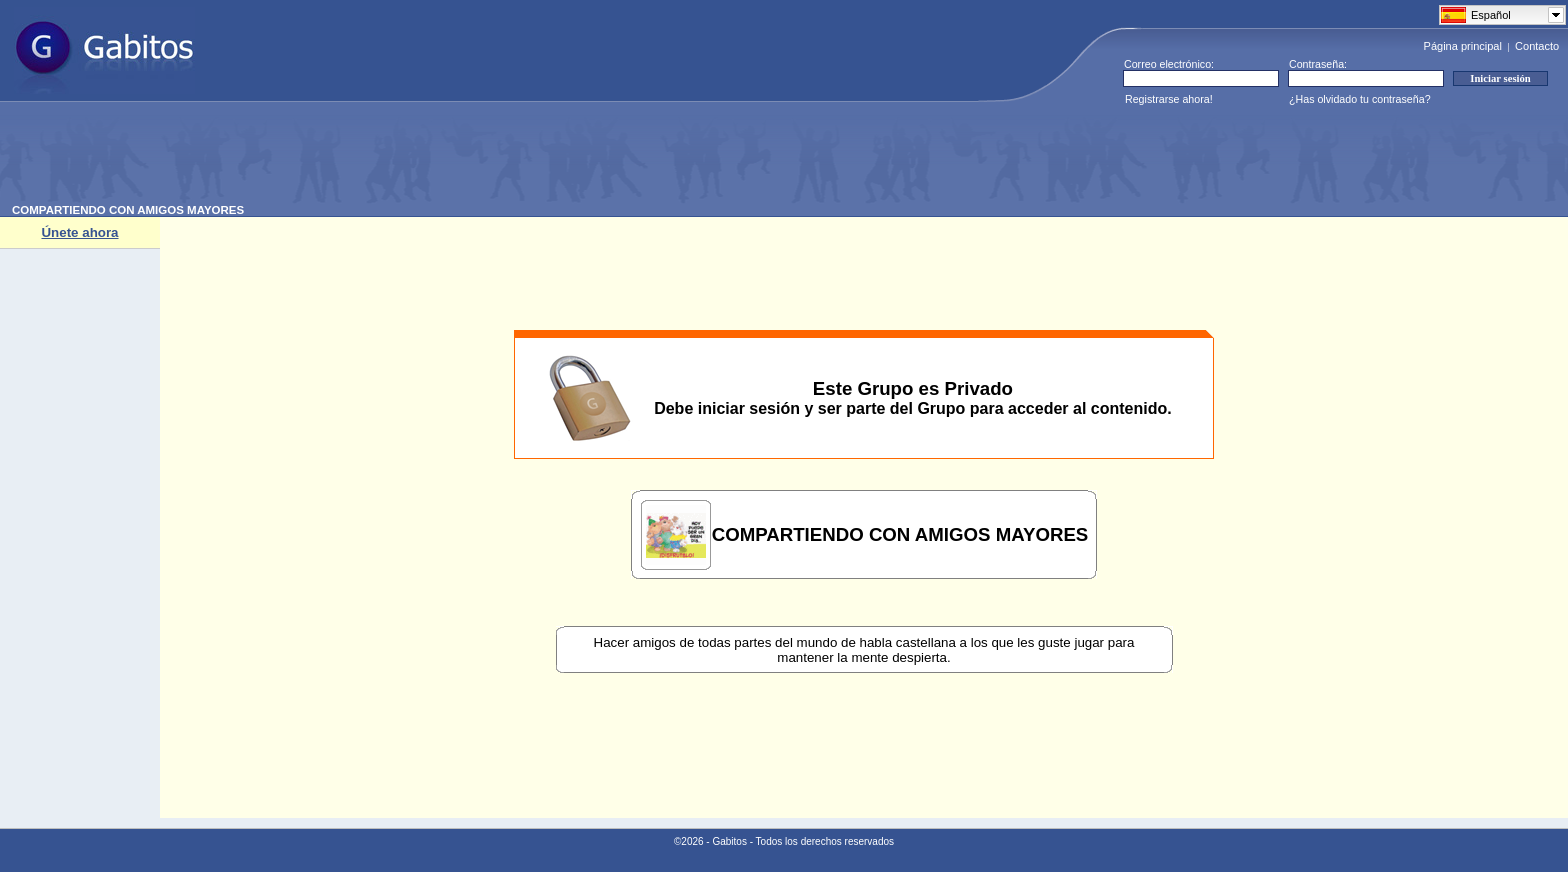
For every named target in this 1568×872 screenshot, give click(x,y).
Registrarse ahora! (1169, 99)
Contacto (1537, 46)
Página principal (1463, 46)
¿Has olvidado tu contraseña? (1360, 99)
